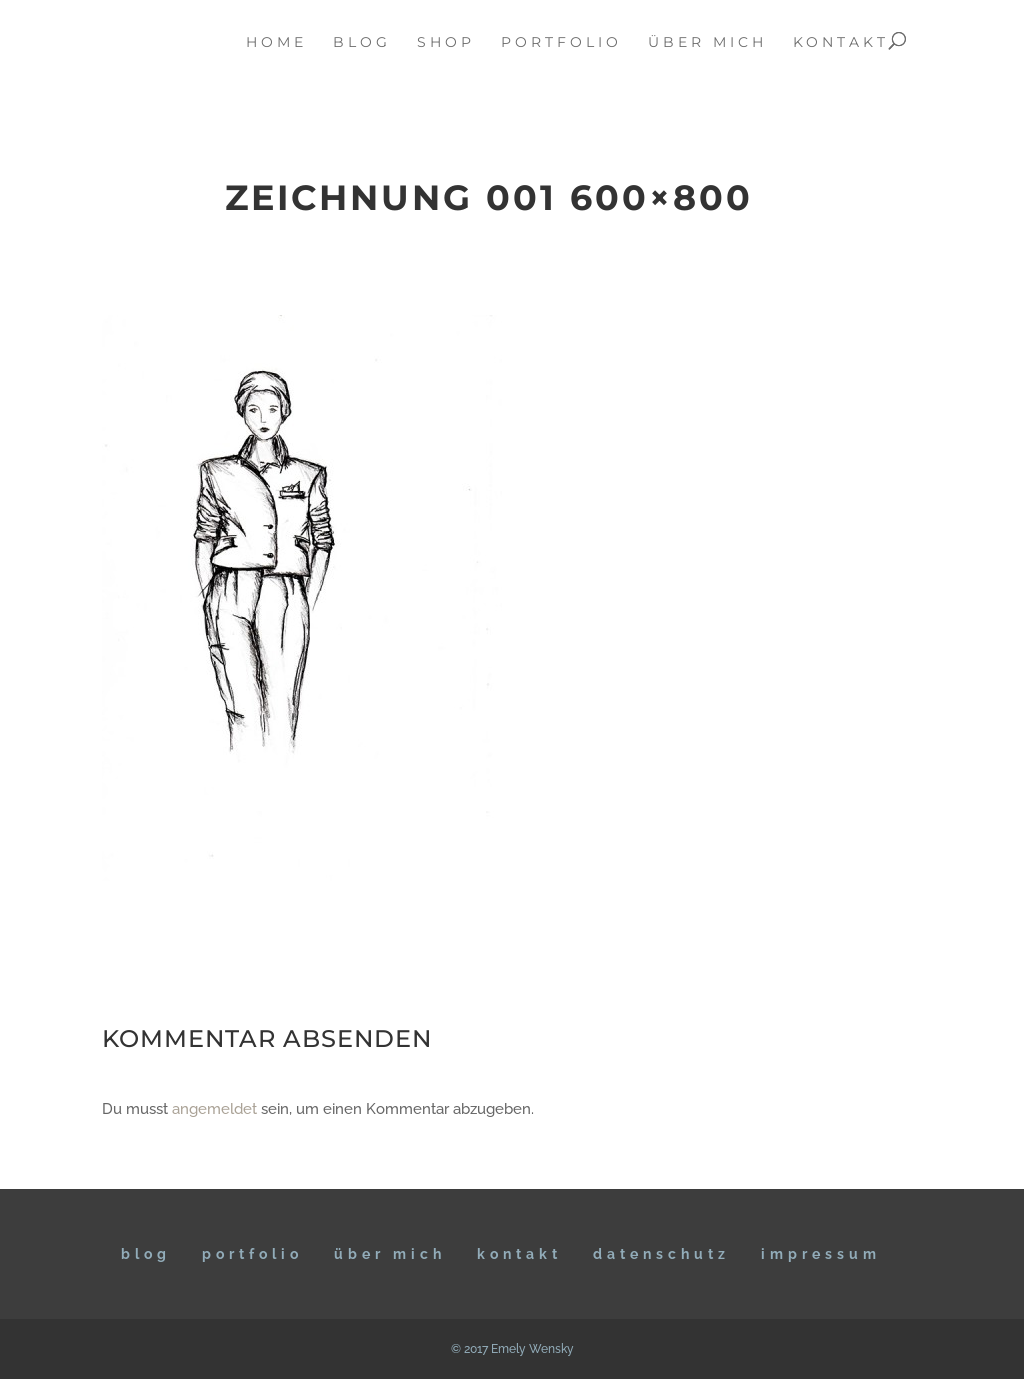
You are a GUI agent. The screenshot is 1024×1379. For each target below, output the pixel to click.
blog (362, 43)
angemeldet (214, 1109)
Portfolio (252, 1254)
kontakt (841, 43)
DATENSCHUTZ (661, 1254)
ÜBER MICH (390, 1254)
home (276, 43)
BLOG (146, 1254)
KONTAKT (519, 1254)
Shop (446, 43)
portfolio (561, 43)
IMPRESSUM (821, 1254)
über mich (707, 43)
